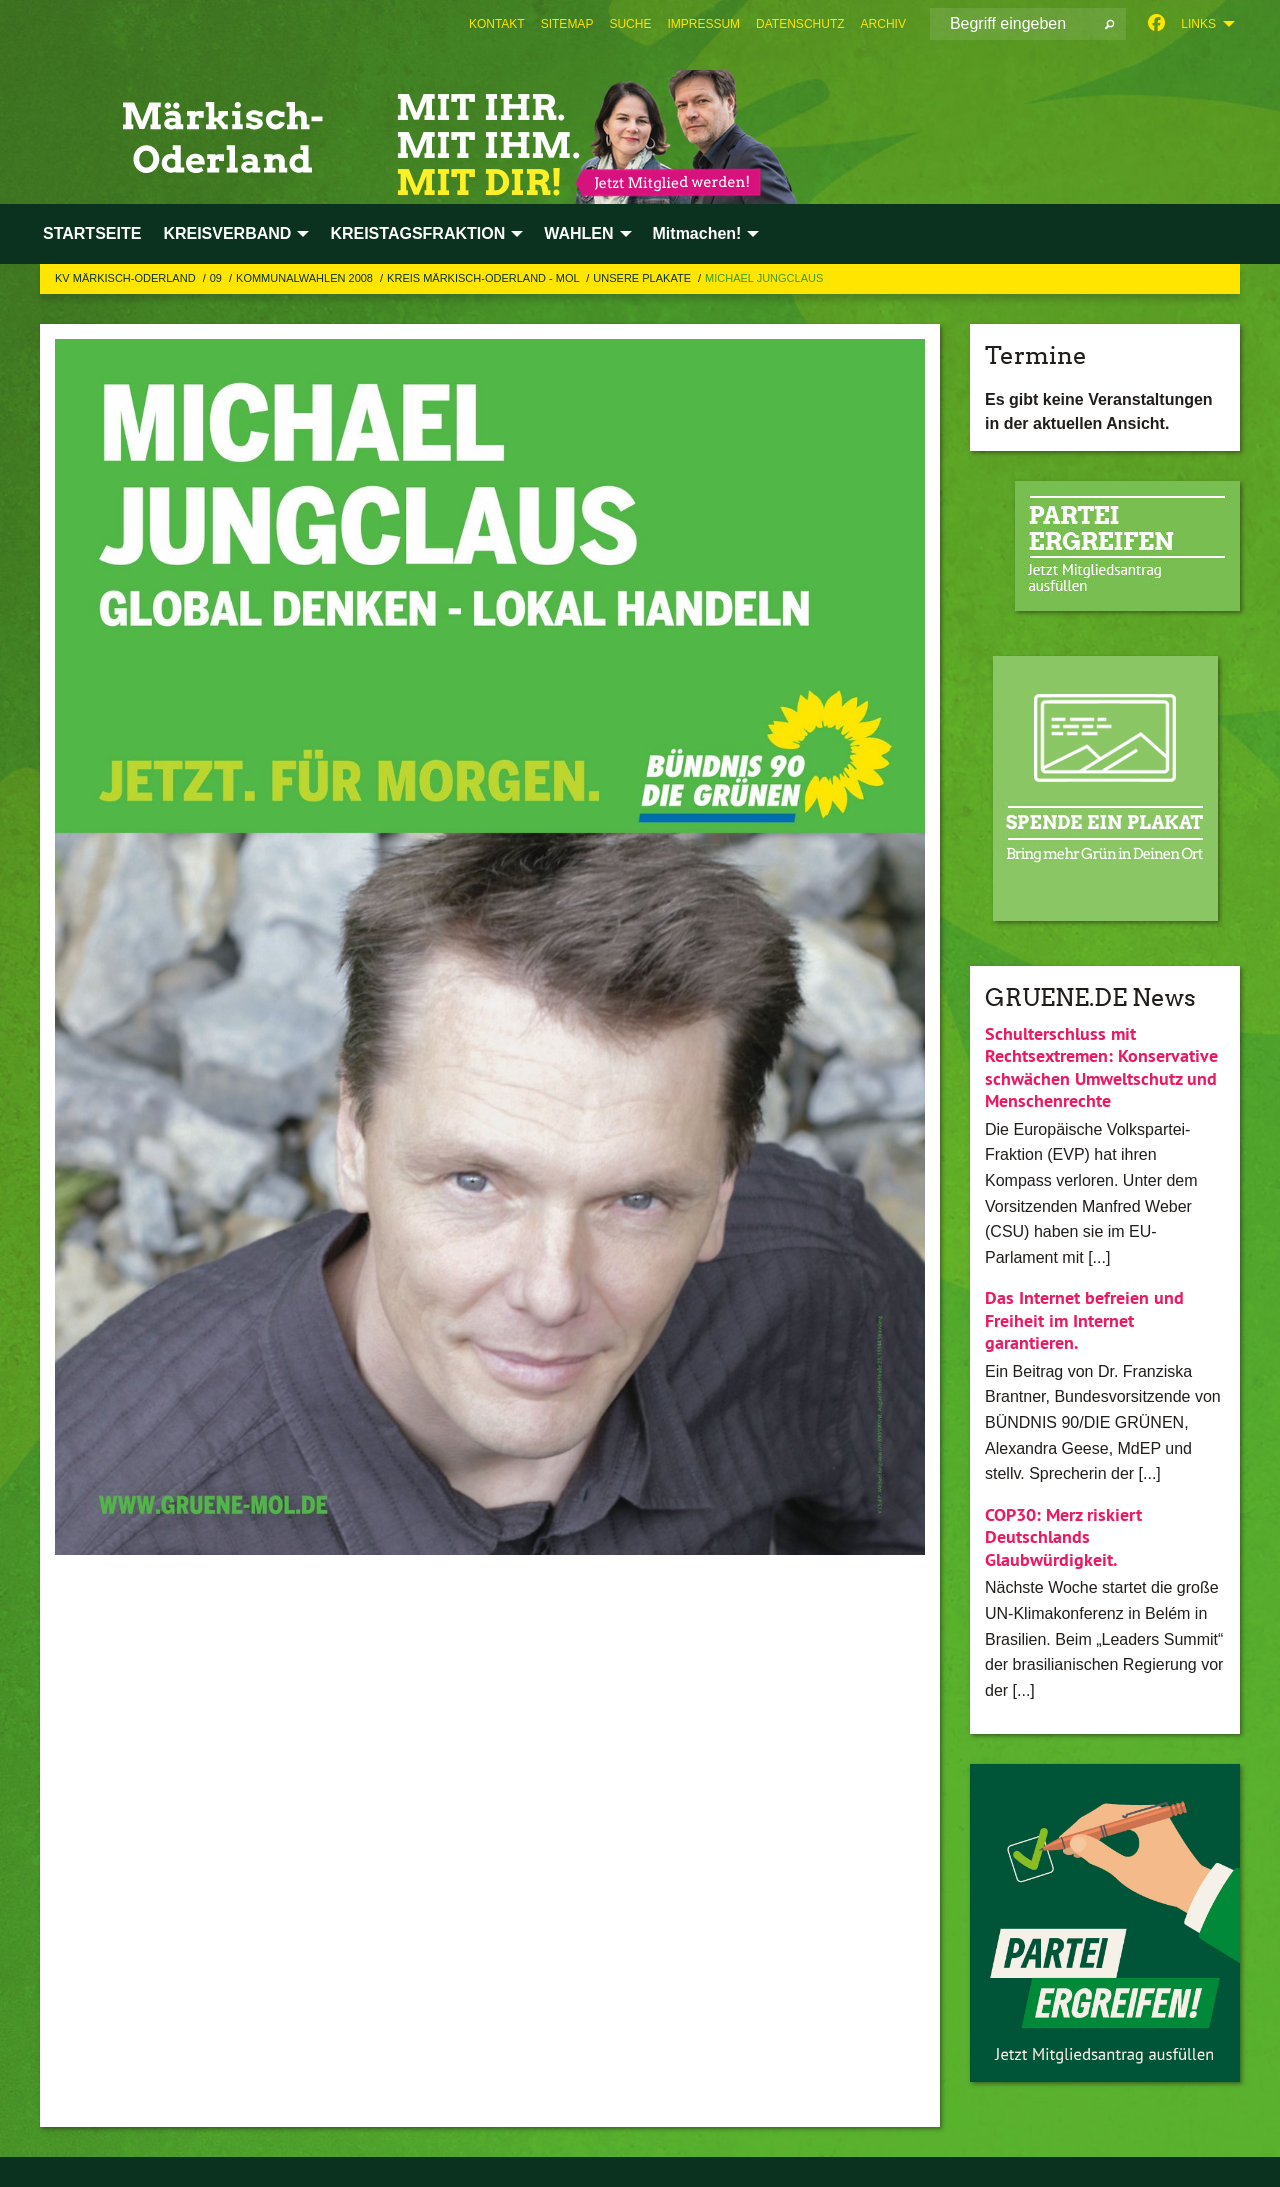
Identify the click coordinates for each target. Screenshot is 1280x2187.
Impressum (703, 24)
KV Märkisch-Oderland (127, 278)
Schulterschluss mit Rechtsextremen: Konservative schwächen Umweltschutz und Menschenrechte (1101, 1067)
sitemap (567, 24)
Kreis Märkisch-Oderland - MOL (484, 278)
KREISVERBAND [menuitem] (227, 233)
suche (630, 24)
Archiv (883, 24)
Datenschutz (800, 24)
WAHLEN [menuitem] (578, 233)
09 (217, 278)
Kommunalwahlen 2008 (306, 278)
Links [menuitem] (1198, 24)
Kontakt (497, 24)
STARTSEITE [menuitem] (92, 233)
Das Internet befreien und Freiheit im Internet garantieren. (1084, 1320)
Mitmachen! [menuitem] (697, 233)
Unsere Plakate (643, 278)
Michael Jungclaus (764, 278)
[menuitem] (497, 24)
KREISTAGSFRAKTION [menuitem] (417, 233)
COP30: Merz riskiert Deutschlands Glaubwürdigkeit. (1063, 1537)
